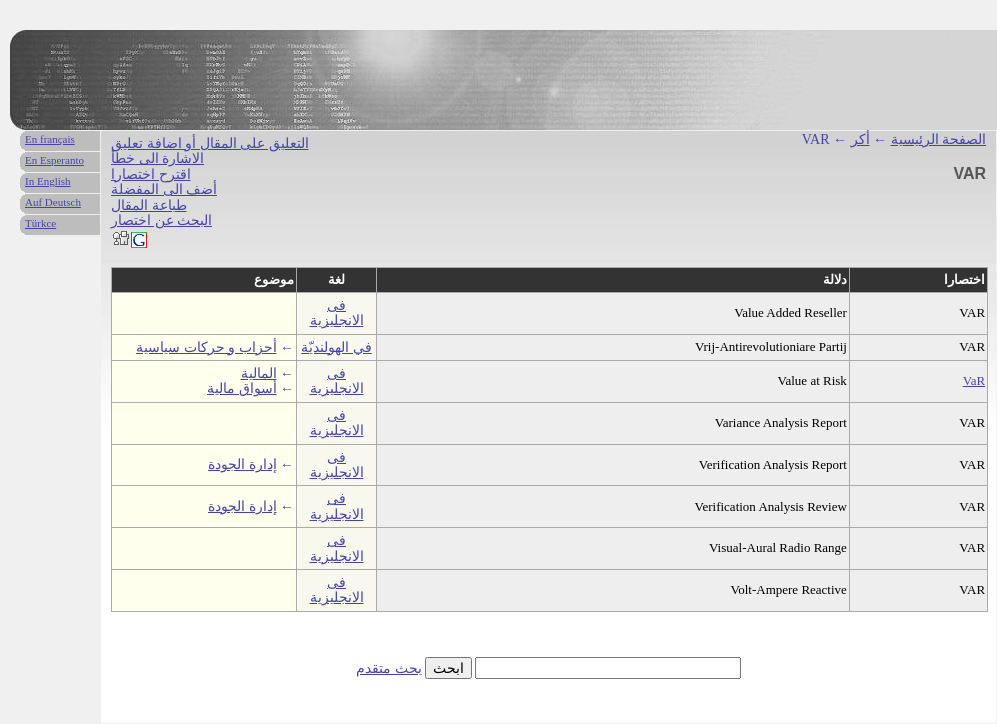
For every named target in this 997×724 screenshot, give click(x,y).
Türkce (40, 223)
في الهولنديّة (336, 347)
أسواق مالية (242, 388)
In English (48, 181)
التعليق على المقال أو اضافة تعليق (210, 143)
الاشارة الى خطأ (157, 158)
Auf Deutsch (53, 202)
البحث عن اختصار (161, 220)
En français (50, 139)
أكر (860, 139)
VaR (974, 380)
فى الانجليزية (337, 313)
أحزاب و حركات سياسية (206, 347)
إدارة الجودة (242, 464)
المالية (259, 373)
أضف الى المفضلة (164, 189)
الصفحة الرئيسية (939, 139)
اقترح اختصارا (151, 174)
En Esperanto (54, 160)
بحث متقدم (389, 668)
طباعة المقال (149, 205)
